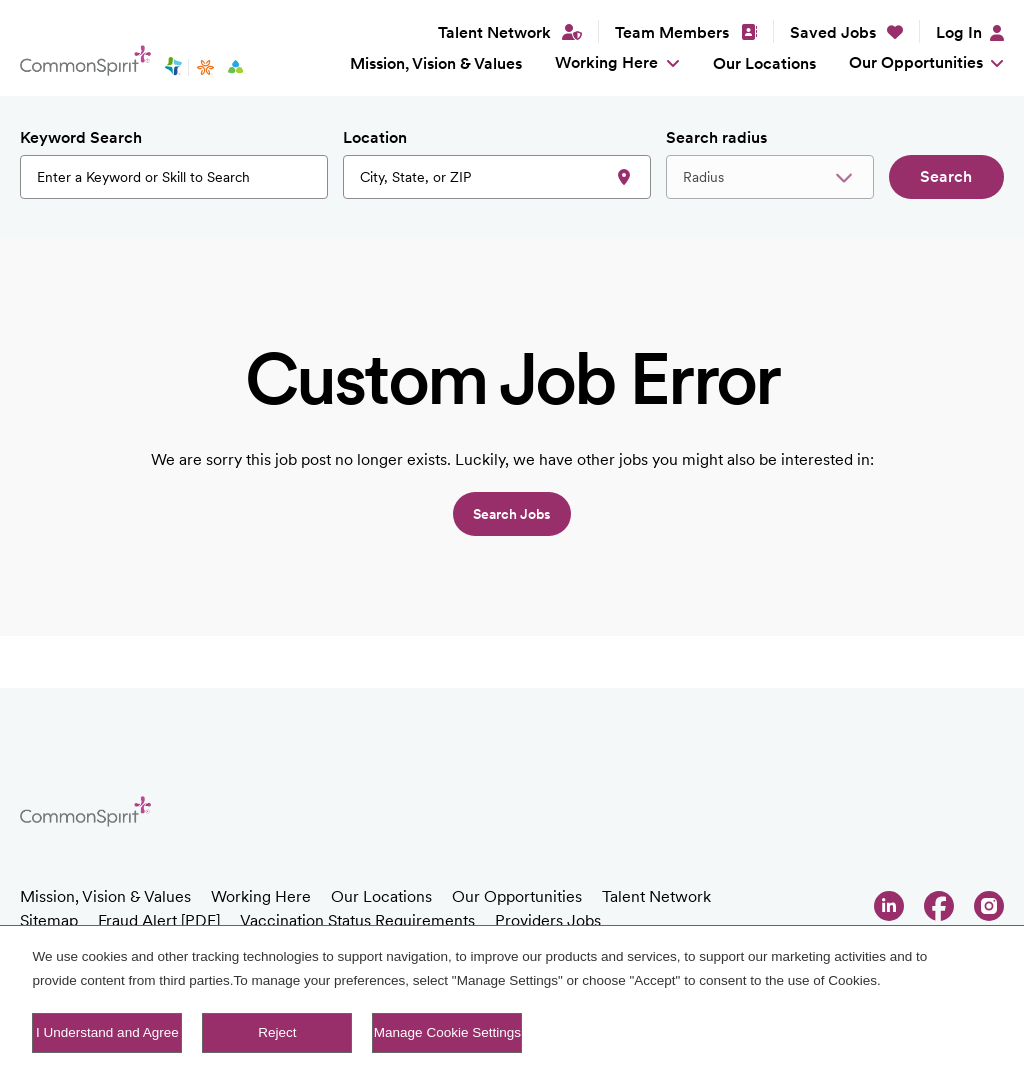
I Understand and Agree (107, 1034)
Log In (959, 32)
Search (946, 176)
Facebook (939, 906)
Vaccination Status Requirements (357, 920)
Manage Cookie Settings (447, 1034)
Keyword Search (81, 137)
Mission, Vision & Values (436, 63)
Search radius (716, 137)
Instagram (989, 906)
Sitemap (49, 920)
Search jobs (512, 514)
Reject (277, 1034)
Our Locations (764, 63)
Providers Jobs (548, 920)
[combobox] (497, 177)
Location (375, 137)
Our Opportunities (916, 62)
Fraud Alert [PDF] (159, 920)
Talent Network (656, 896)
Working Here (606, 62)
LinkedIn (889, 906)
